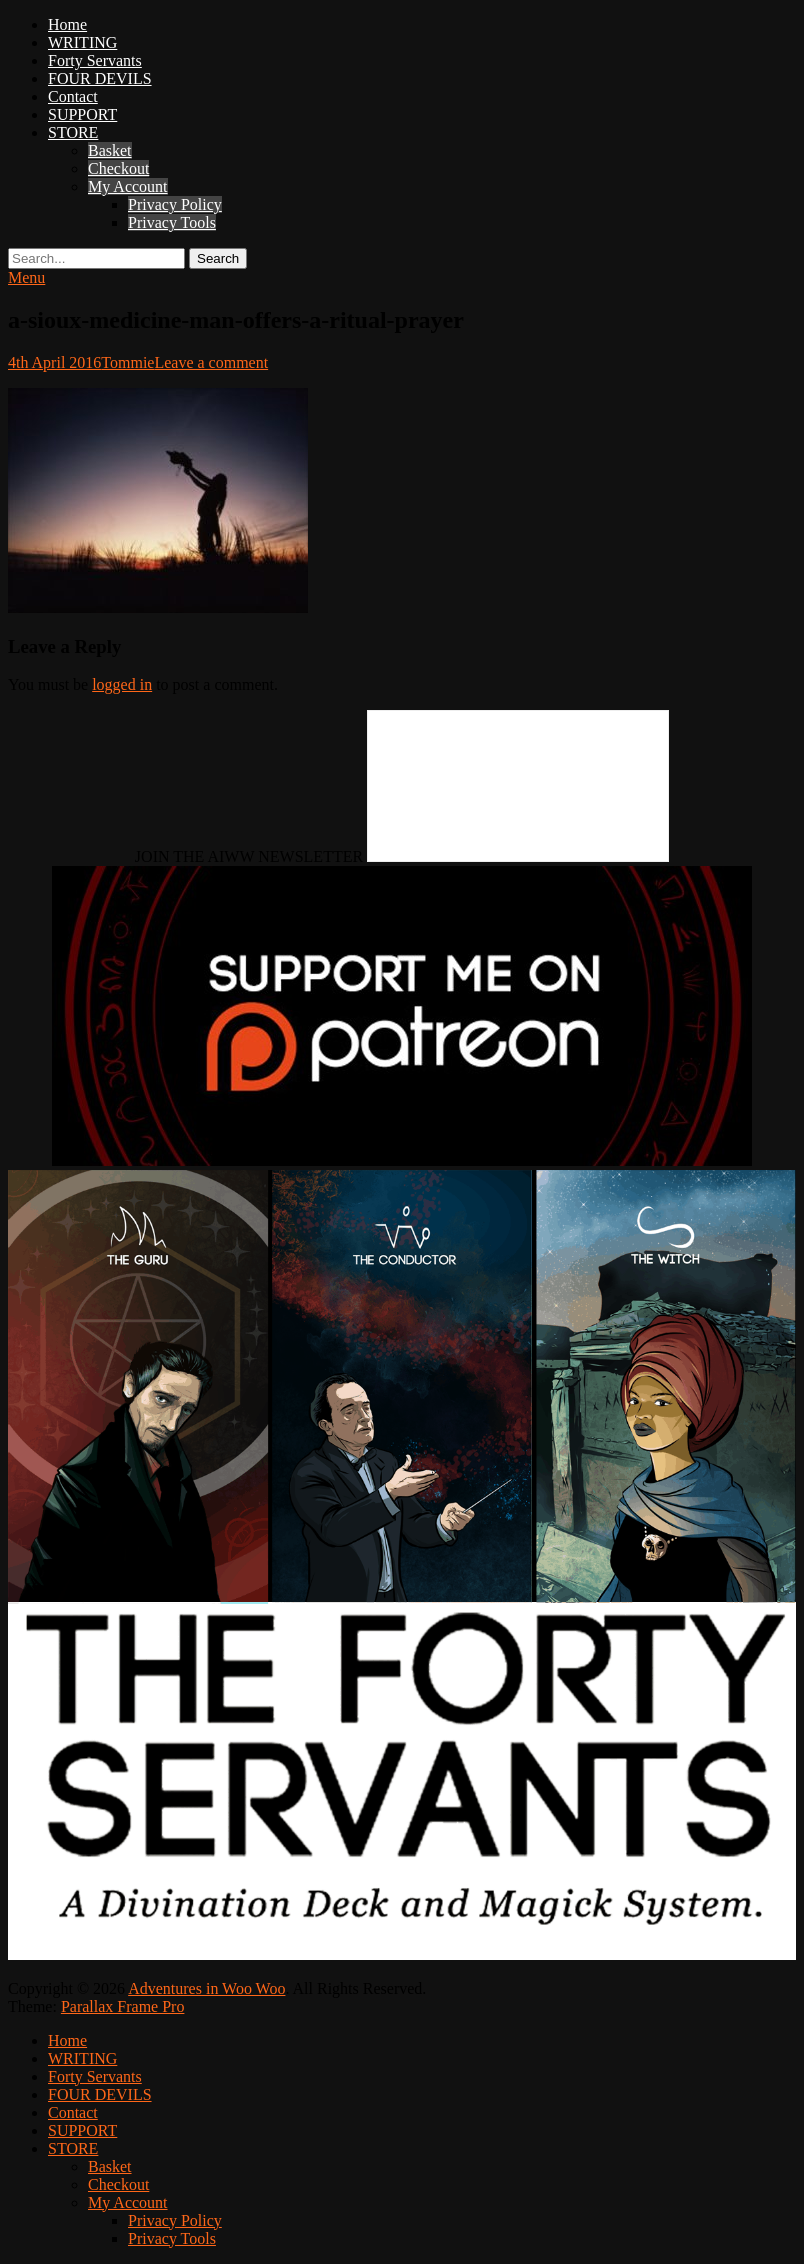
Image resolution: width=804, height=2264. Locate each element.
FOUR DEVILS (100, 78)
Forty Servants (95, 60)
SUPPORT (82, 114)
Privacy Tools (172, 222)
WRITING (82, 42)
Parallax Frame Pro (123, 2006)
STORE (73, 132)
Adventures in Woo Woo (206, 1988)
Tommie (127, 362)
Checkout (118, 168)
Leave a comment (211, 362)
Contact (73, 96)
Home (67, 24)
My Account (128, 186)
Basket (110, 150)
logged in (122, 684)
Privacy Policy (175, 204)
